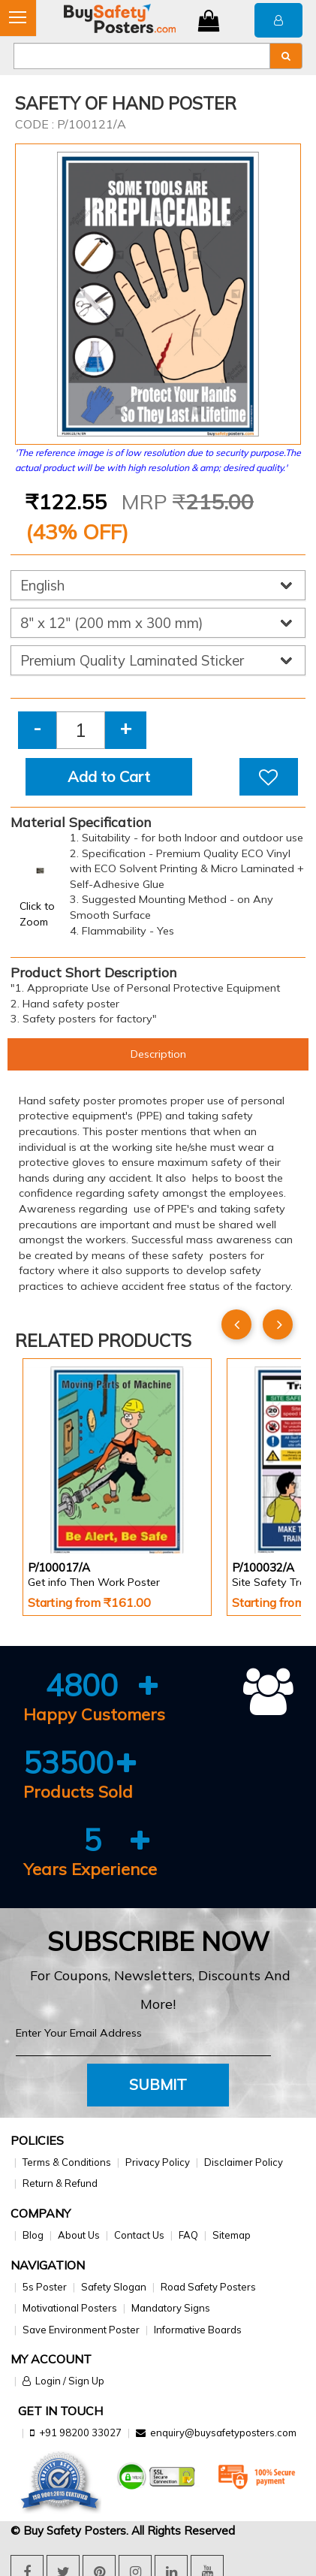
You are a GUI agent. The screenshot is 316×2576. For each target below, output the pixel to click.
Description (158, 1054)
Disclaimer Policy (243, 2162)
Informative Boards (198, 2330)
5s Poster (45, 2287)
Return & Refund (60, 2183)
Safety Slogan (113, 2287)
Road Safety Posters (208, 2287)
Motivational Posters (70, 2308)
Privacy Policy (157, 2162)
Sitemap (231, 2235)
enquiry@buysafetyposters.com (223, 2433)
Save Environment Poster (81, 2330)
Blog (33, 2235)
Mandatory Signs (170, 2308)
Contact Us (139, 2235)
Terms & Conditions (67, 2162)
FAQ (188, 2235)
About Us (79, 2235)
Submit (158, 2084)
